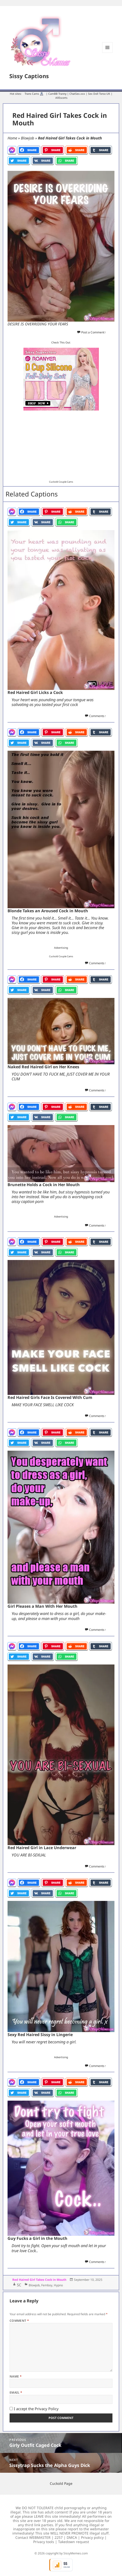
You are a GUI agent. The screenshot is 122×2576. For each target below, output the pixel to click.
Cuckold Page (61, 2483)
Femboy (46, 2285)
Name (16, 2376)
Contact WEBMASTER (33, 2537)
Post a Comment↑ (93, 332)
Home (12, 137)
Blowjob (27, 137)
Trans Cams (32, 93)
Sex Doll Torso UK (99, 93)
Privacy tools (43, 2541)
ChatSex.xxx (77, 93)
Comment (19, 2320)
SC (19, 2284)
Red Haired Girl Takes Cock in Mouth (39, 2280)
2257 (59, 2537)
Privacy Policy (47, 2408)
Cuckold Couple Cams (61, 481)
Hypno (58, 2285)
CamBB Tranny (57, 93)
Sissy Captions (29, 76)
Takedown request (73, 2541)
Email (16, 2392)
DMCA (72, 2537)
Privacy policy (92, 2537)
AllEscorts (61, 97)
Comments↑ (97, 716)
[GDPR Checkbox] (11, 2408)
